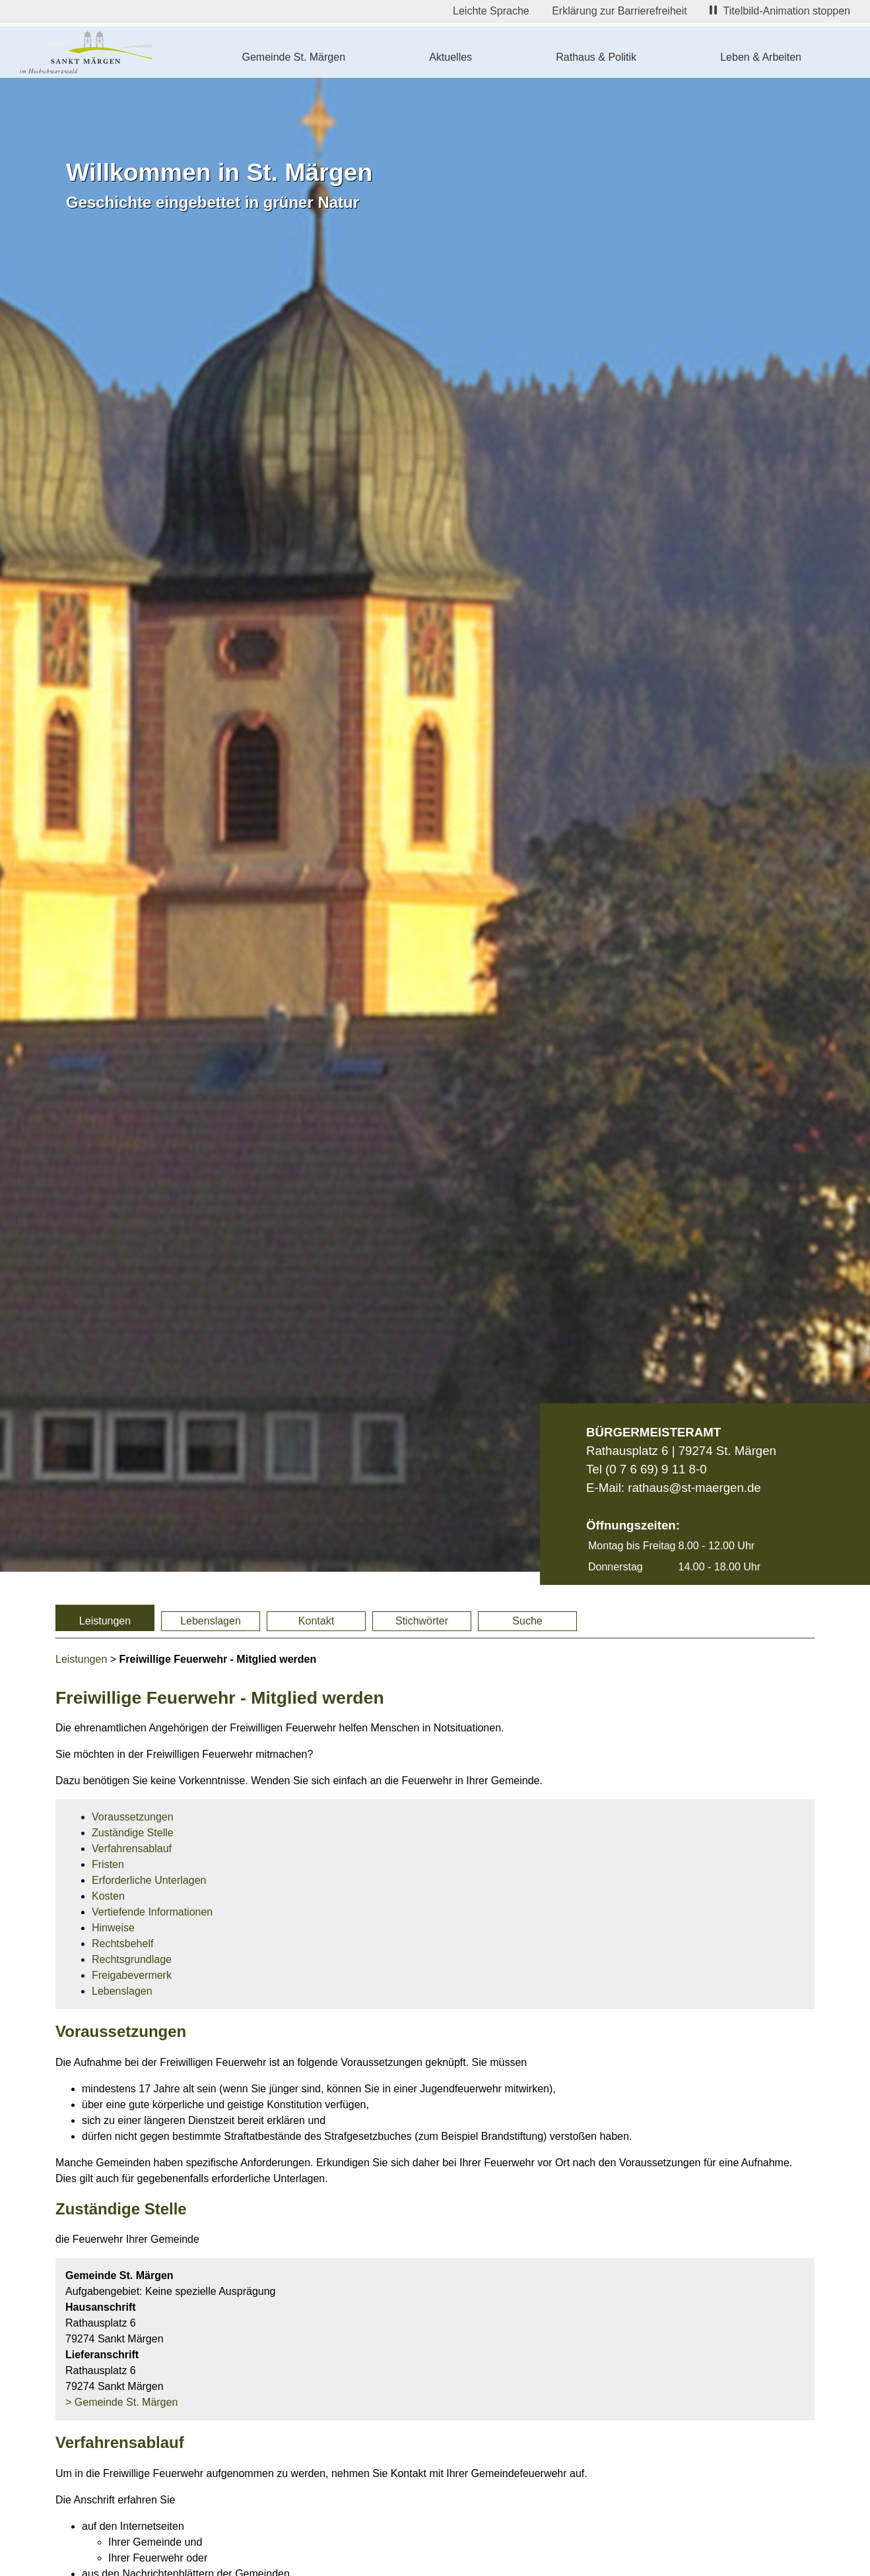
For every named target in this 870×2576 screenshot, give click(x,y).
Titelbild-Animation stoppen (780, 10)
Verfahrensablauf (132, 1848)
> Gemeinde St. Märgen (121, 2402)
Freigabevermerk (132, 1975)
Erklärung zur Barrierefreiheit (619, 10)
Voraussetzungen (133, 1816)
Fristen (108, 1864)
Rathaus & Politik (596, 57)
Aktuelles (450, 57)
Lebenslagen (210, 1620)
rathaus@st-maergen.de (694, 1488)
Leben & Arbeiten (760, 57)
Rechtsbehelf (122, 1943)
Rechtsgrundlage (132, 1959)
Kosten (108, 1896)
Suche (527, 1620)
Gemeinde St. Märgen (294, 57)
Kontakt (316, 1620)
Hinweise (113, 1927)
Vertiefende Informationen (152, 1911)
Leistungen (105, 1620)
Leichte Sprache (491, 10)
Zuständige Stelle (133, 1832)
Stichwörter (421, 1620)
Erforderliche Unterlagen (149, 1880)
